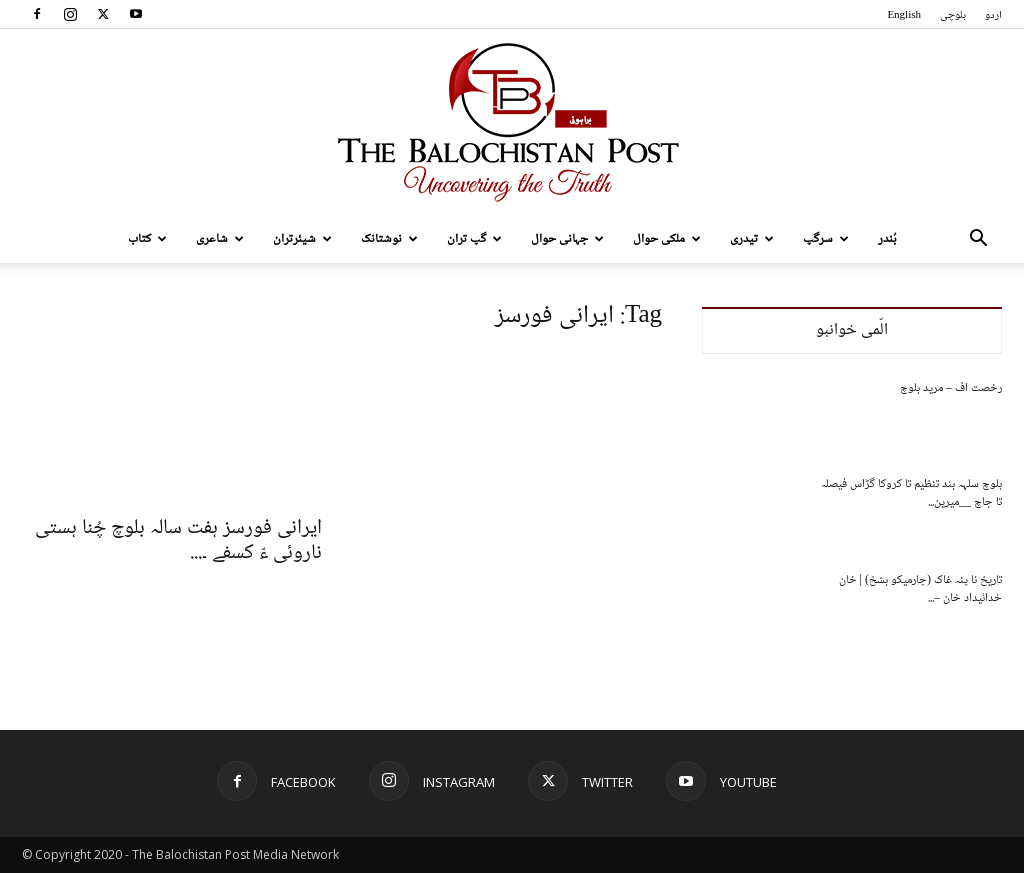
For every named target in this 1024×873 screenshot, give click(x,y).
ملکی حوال (667, 239)
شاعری (220, 239)
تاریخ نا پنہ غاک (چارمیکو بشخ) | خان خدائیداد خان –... (920, 589)
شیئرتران (302, 239)
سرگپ (826, 239)
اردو (993, 15)
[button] (978, 240)
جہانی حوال (567, 239)
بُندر (887, 239)
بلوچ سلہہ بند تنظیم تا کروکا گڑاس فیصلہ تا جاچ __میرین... (911, 493)
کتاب (147, 239)
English (904, 15)
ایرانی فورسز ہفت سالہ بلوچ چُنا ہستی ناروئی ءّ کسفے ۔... (178, 541)
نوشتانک (389, 239)
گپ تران (474, 239)
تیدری (752, 239)
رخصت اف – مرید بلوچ (951, 388)
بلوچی (953, 15)
